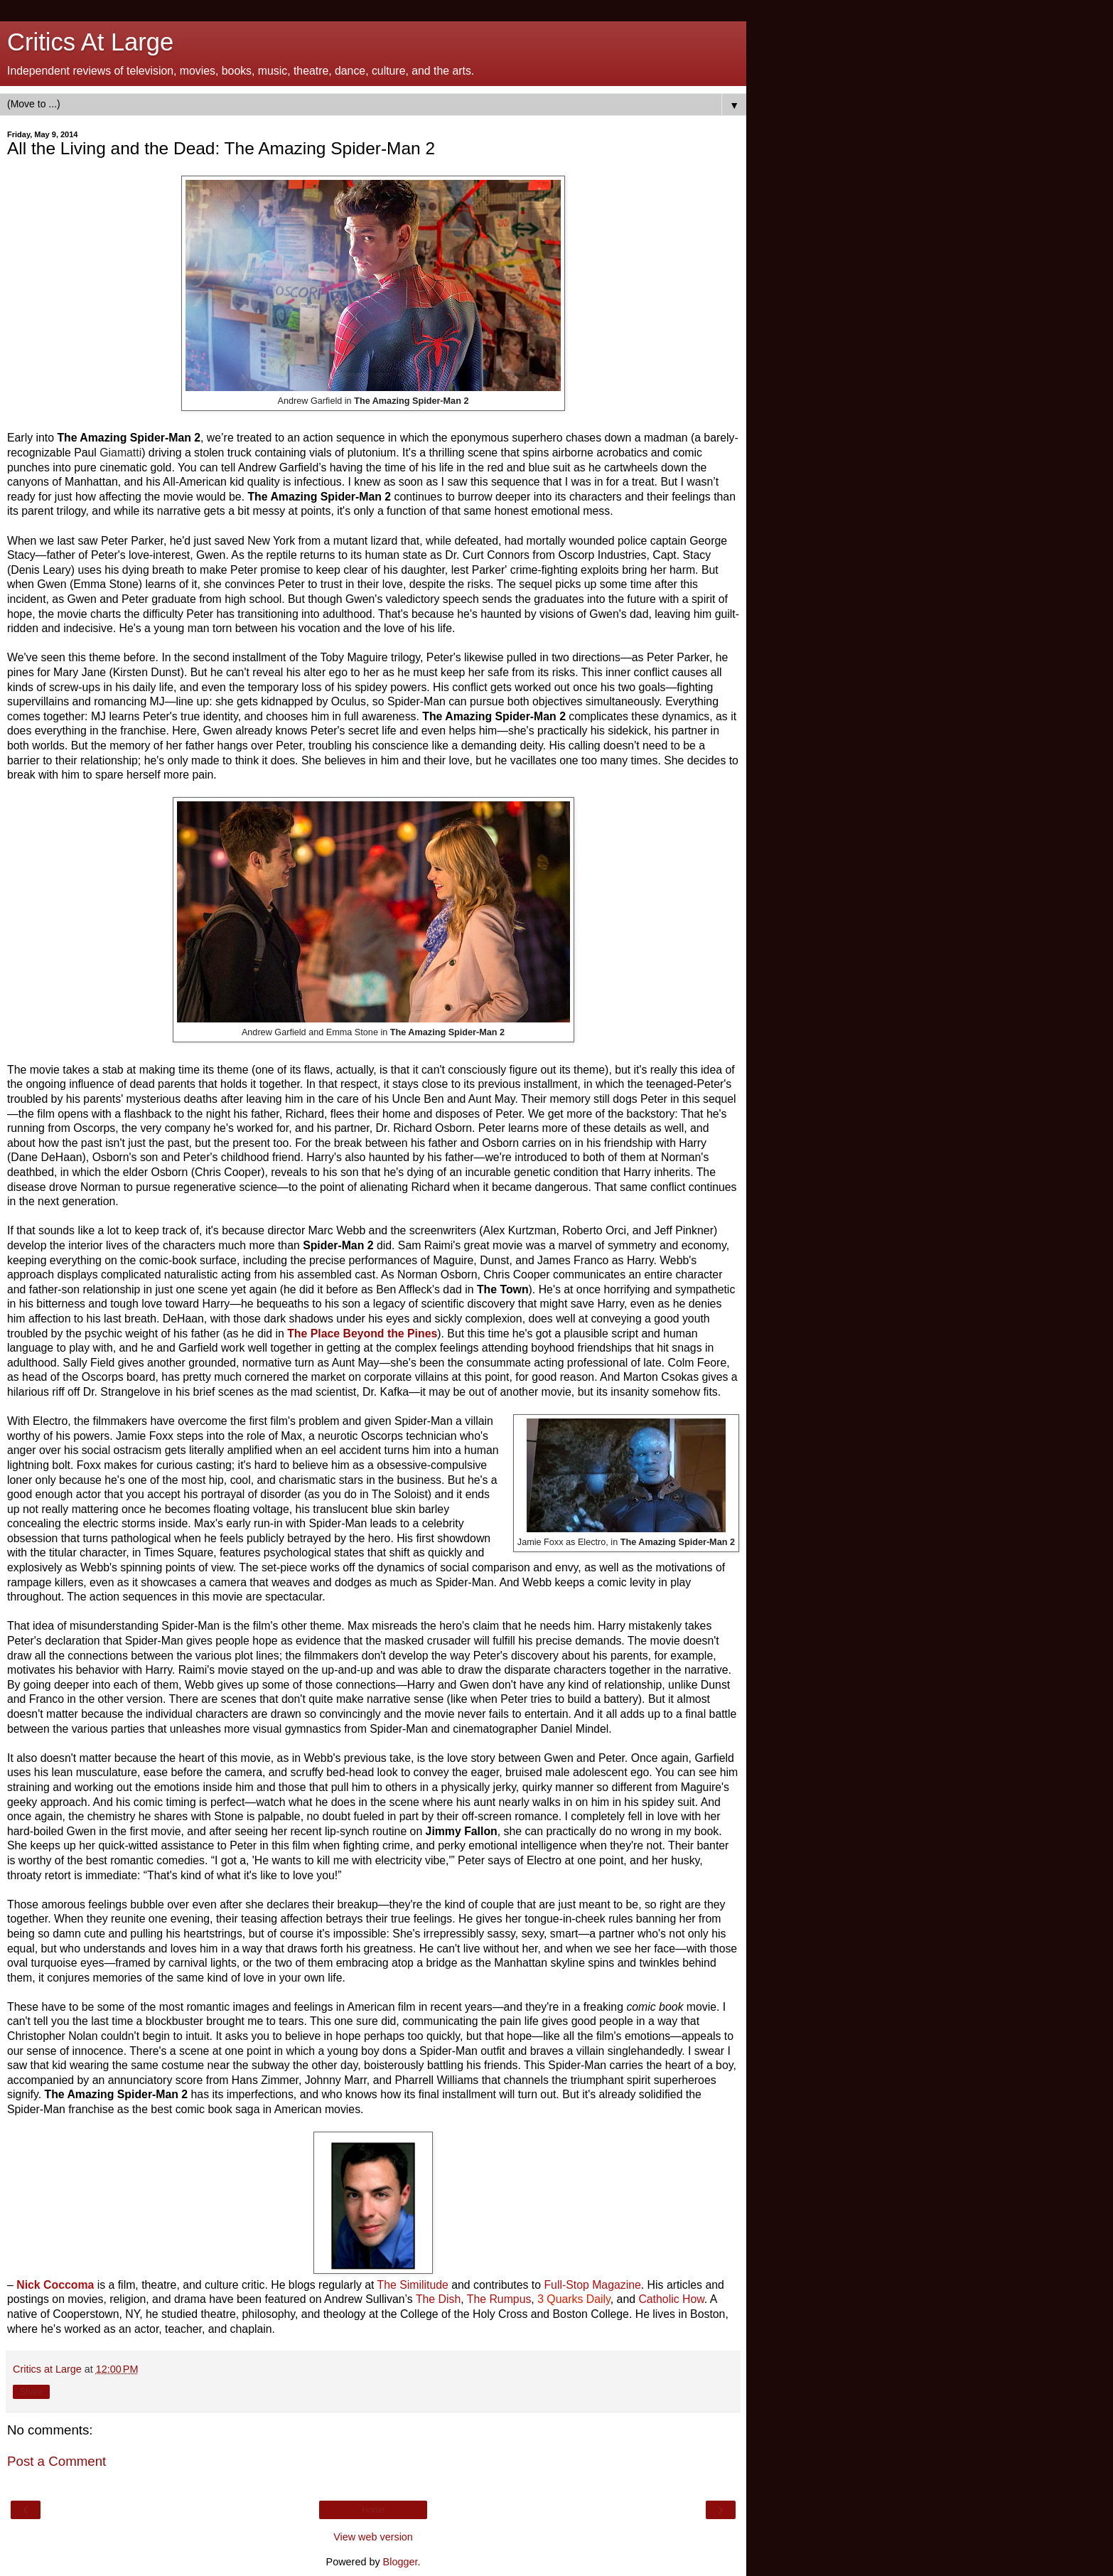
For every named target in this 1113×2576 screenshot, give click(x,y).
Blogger (400, 2561)
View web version (373, 2537)
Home (373, 2510)
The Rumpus (499, 2299)
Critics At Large (90, 41)
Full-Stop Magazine (592, 2285)
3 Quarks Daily (574, 2299)
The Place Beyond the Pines (362, 1333)
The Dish (438, 2299)
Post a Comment (56, 2461)
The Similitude (412, 2285)
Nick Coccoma (55, 2285)
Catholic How (671, 2299)
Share (31, 2392)
